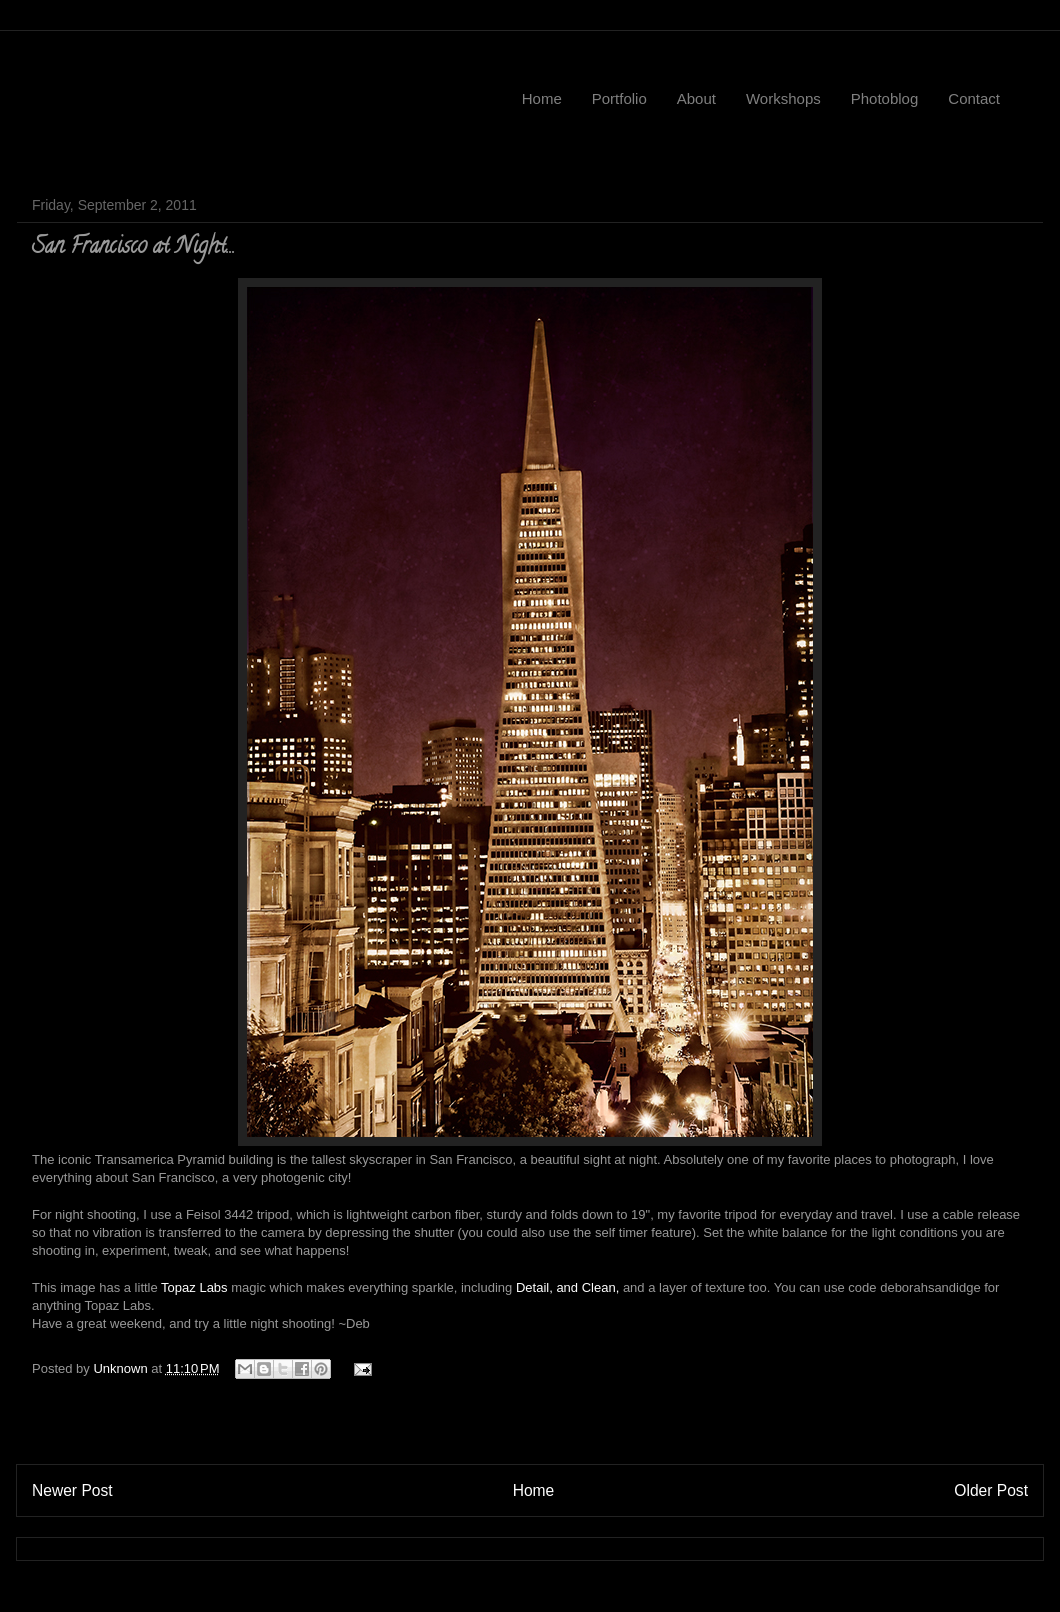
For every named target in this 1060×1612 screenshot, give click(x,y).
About (696, 98)
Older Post (991, 1490)
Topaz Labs (194, 1287)
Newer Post (72, 1490)
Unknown (122, 1368)
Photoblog (885, 98)
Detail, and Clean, (567, 1287)
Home (542, 98)
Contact (974, 98)
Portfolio (619, 98)
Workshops (783, 98)
